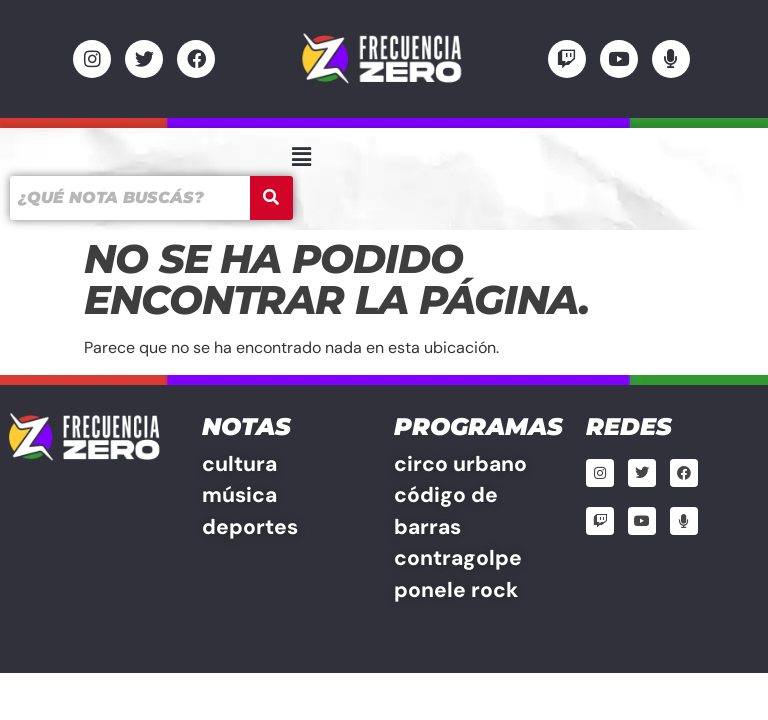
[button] (301, 157)
